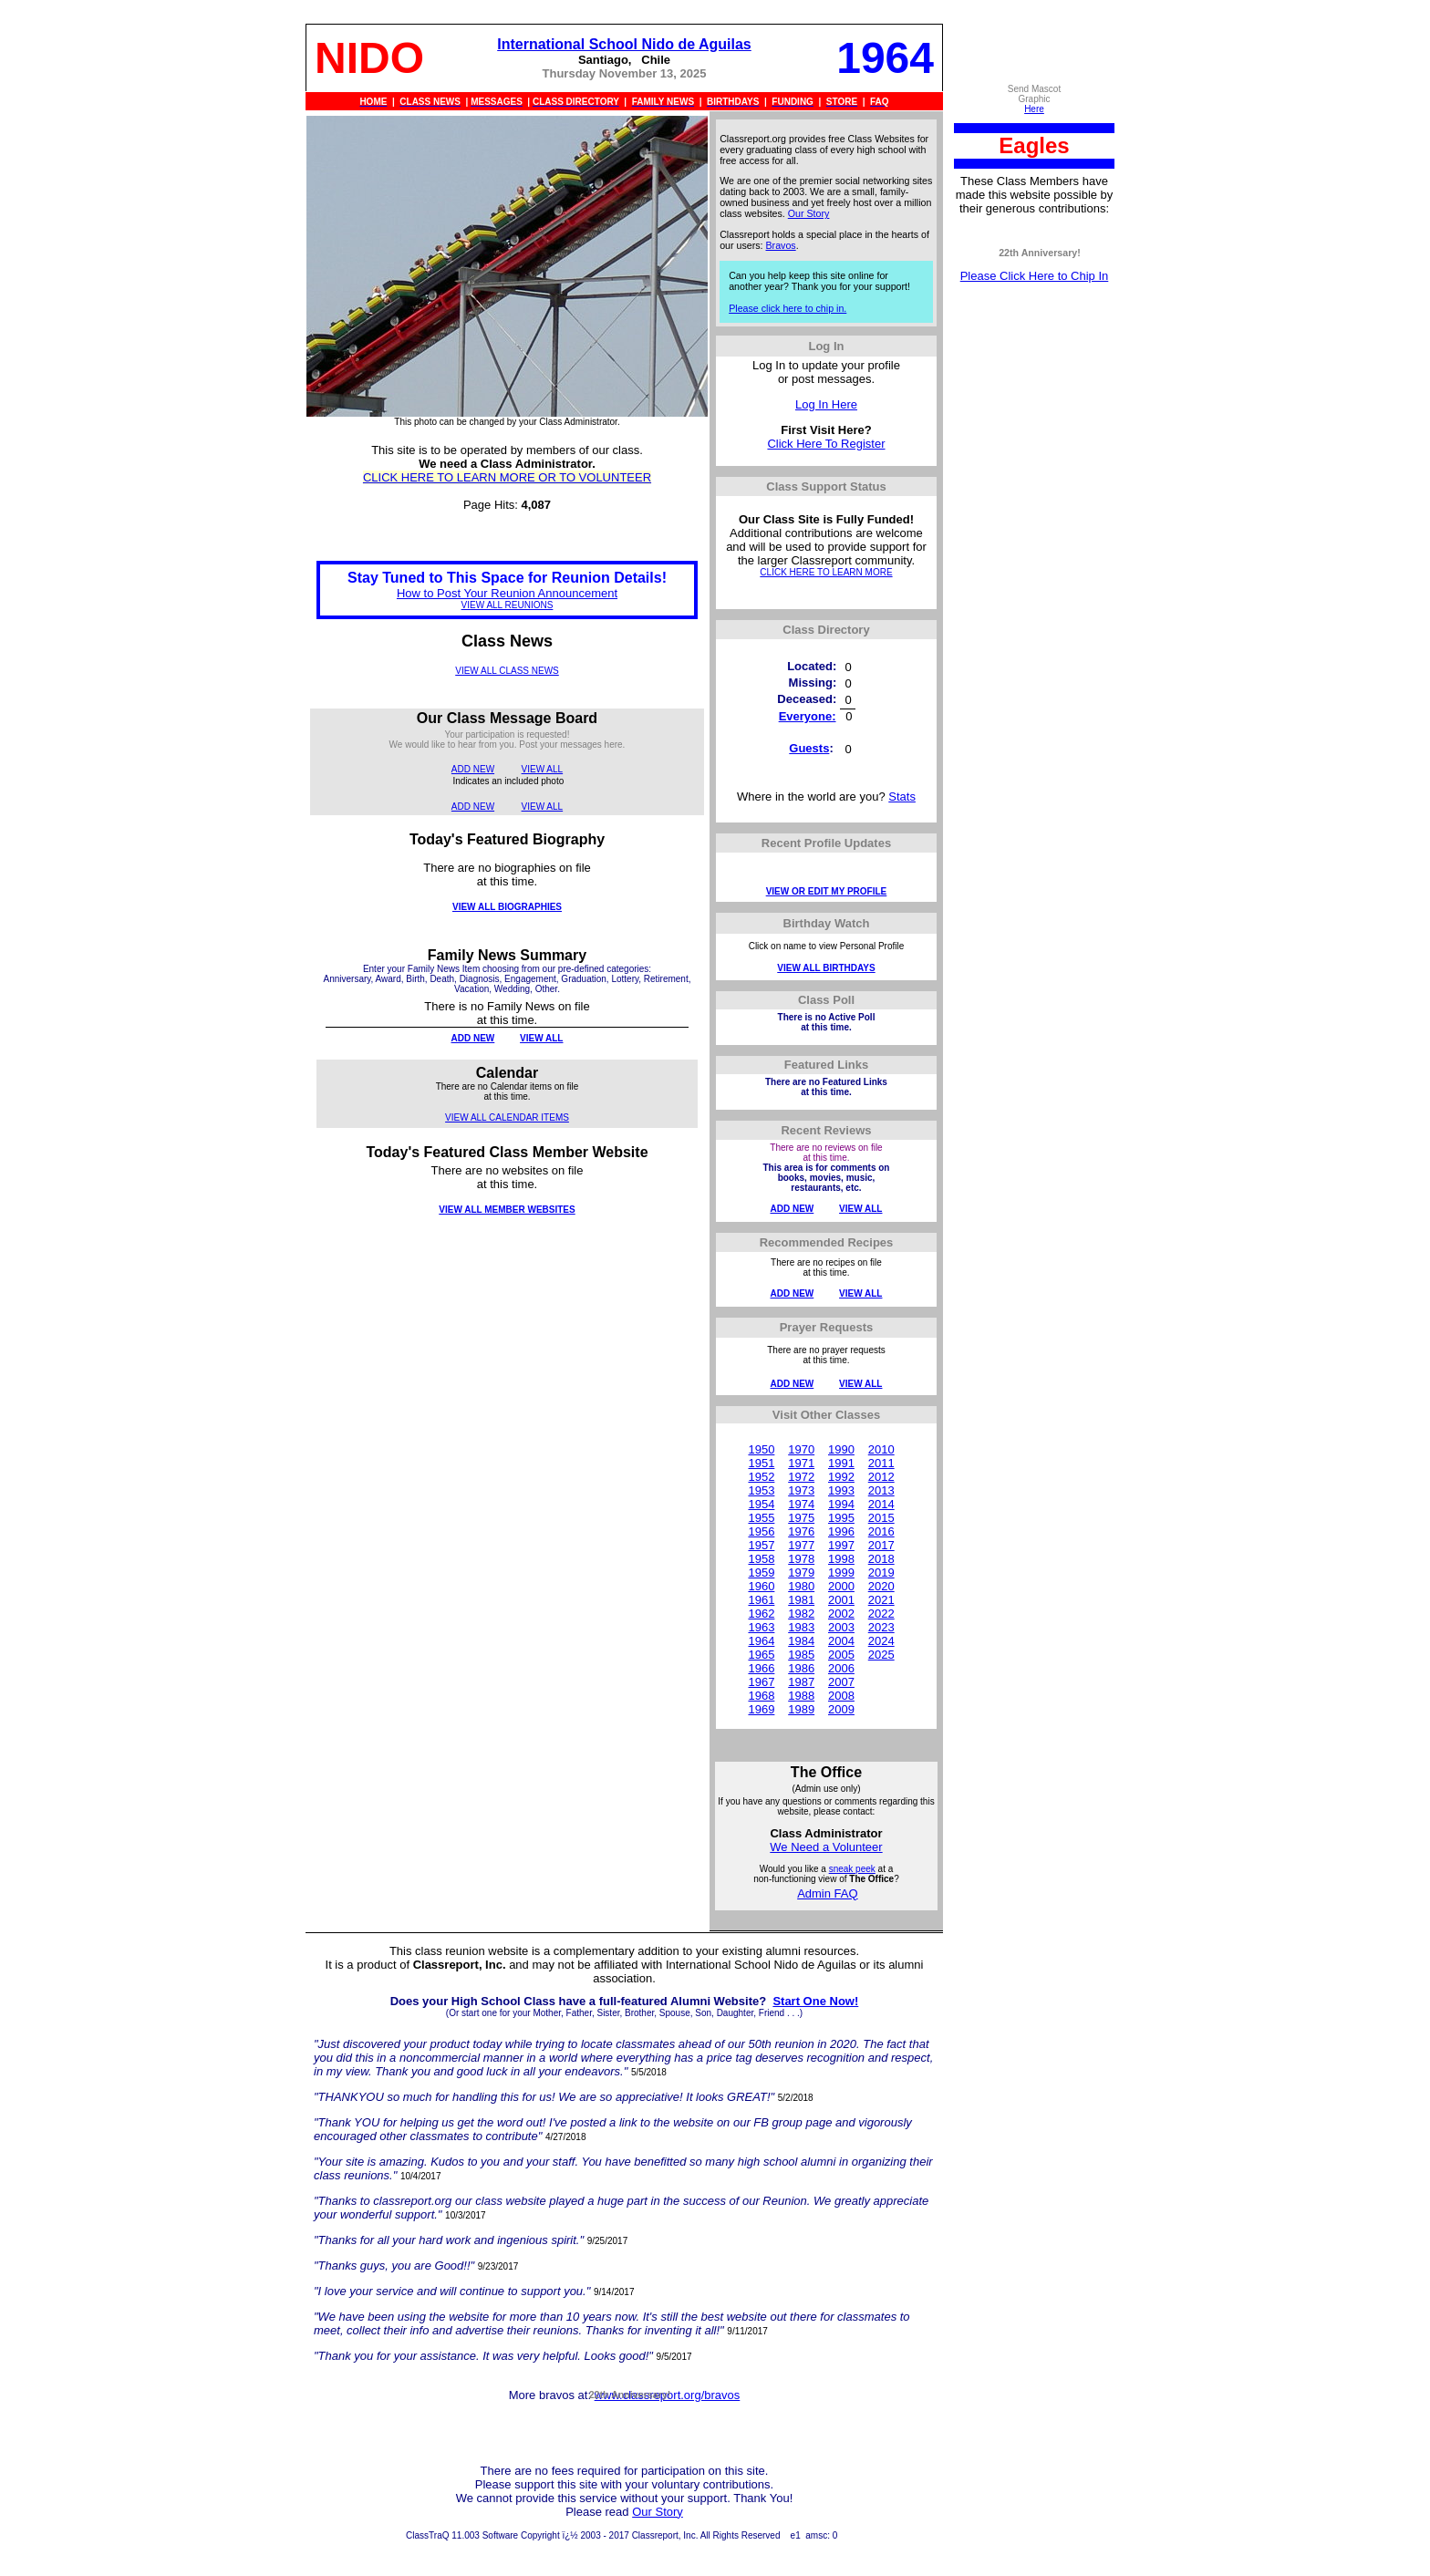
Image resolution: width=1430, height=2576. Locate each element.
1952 (761, 1477)
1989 (801, 1709)
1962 (761, 1613)
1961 (761, 1600)
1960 (761, 1586)
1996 (841, 1531)
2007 (841, 1682)
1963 (761, 1627)
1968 (761, 1695)
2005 (841, 1654)
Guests (809, 748)
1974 (801, 1504)
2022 (881, 1613)
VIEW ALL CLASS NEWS (507, 671)
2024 (881, 1641)
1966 (761, 1668)
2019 (881, 1572)
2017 (881, 1545)
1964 (761, 1641)
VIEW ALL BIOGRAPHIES (507, 907)
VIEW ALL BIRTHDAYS (826, 968)
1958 (761, 1559)
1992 (841, 1477)
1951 (761, 1463)
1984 (801, 1641)
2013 (881, 1490)
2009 (841, 1709)
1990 (841, 1449)
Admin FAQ (827, 1893)
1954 (761, 1504)
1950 (761, 1449)
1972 (801, 1477)
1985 (801, 1654)
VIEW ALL (543, 769)
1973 (801, 1490)
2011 (881, 1463)
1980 (801, 1586)
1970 (801, 1449)
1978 (801, 1559)
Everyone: (807, 716)
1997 (841, 1545)
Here (1034, 109)
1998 (841, 1559)
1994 (841, 1504)
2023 (881, 1627)
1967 (761, 1682)
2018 (881, 1559)
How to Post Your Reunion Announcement (507, 593)
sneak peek (852, 1869)
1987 (801, 1682)
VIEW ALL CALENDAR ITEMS (507, 1117)
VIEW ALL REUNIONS (507, 605)
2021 (881, 1600)
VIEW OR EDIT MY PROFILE (826, 891)
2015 (881, 1518)
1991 (841, 1463)
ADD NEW (472, 769)
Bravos (781, 245)
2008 (841, 1695)
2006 (841, 1668)
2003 (841, 1627)
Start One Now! (815, 2001)
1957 (761, 1545)
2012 (881, 1477)
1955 (761, 1518)
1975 (801, 1518)
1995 (841, 1518)
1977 (801, 1545)
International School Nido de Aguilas (624, 44)
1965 (761, 1654)
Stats (902, 796)
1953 (761, 1490)
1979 (801, 1572)
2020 (881, 1586)
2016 (881, 1531)
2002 (841, 1613)
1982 (801, 1613)
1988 (801, 1695)
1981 (801, 1600)
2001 (841, 1600)
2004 (841, 1641)
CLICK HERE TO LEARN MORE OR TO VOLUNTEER (507, 477)
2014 (881, 1504)
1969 (761, 1709)
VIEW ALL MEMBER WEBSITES (507, 1210)
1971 (801, 1463)
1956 (761, 1531)
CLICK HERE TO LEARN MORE (826, 572)
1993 (841, 1490)
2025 (881, 1654)
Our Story (809, 213)
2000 (841, 1586)
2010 (881, 1449)
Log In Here (826, 404)
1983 (801, 1627)
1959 (761, 1572)
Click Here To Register (826, 443)
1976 (801, 1531)
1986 (801, 1668)
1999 (841, 1572)
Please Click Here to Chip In (1034, 276)
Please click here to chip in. (787, 308)
